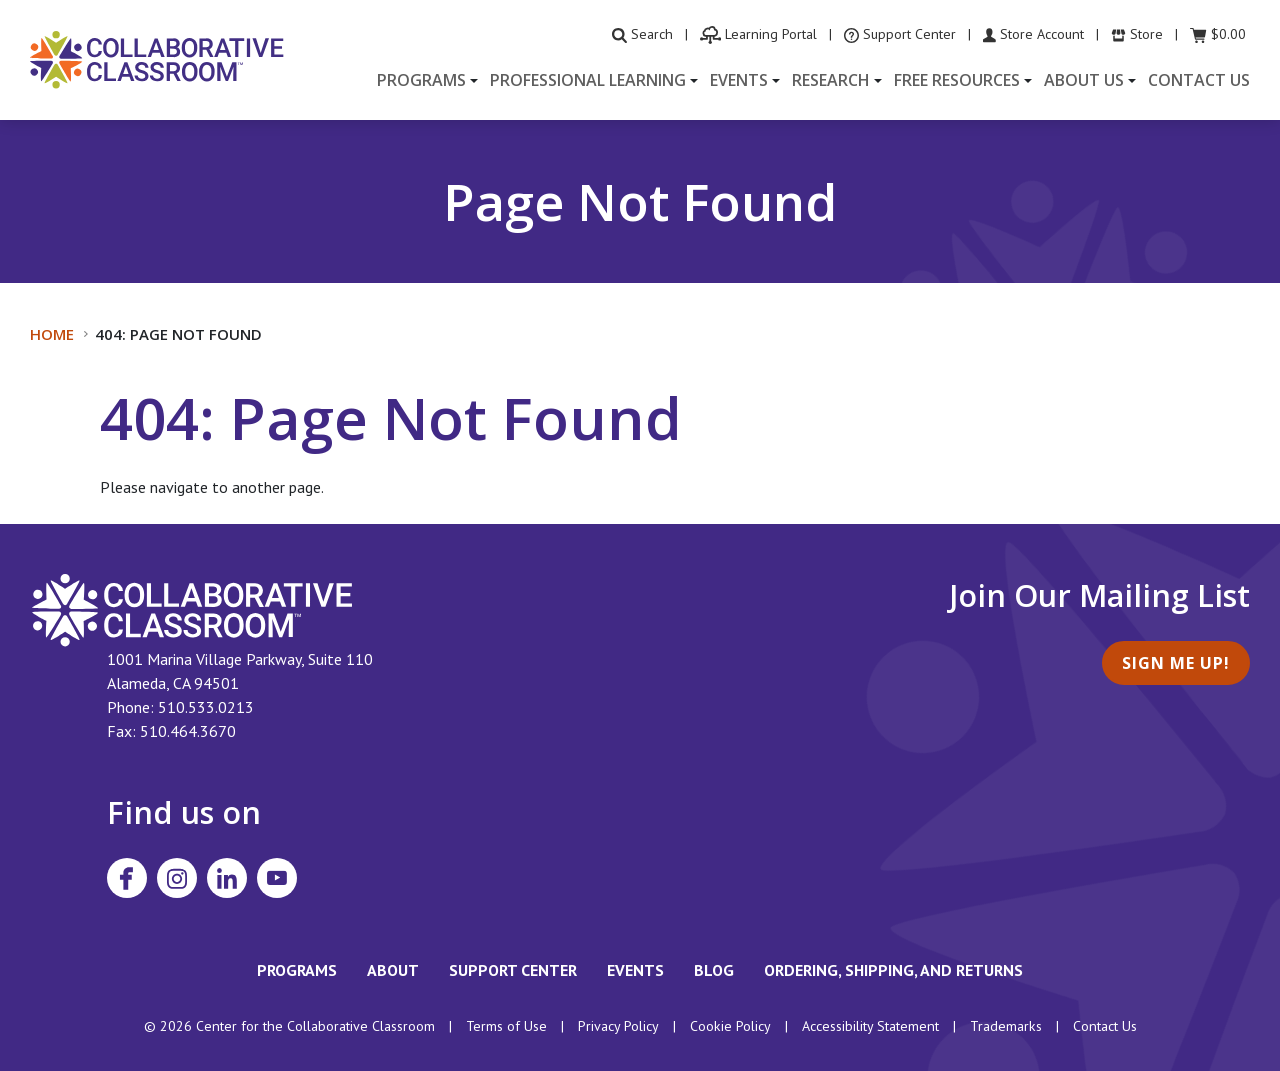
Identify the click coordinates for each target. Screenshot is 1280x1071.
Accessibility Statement (870, 1026)
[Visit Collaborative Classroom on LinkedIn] (227, 878)
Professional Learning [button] (588, 80)
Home (52, 334)
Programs (297, 970)
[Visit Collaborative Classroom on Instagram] (177, 878)
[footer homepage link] (192, 608)
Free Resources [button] (957, 80)
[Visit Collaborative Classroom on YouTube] (277, 878)
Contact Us (1199, 80)
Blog (714, 970)
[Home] (157, 58)
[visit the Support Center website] (900, 34)
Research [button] (831, 80)
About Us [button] (1084, 80)
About (393, 970)
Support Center (513, 970)
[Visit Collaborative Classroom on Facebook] (127, 878)
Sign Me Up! (1176, 663)
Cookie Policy (730, 1026)
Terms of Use (506, 1026)
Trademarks (1006, 1026)
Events (635, 970)
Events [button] (739, 80)
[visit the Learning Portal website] (758, 34)
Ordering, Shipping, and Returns (893, 970)
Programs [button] (421, 80)
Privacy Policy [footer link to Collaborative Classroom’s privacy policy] (618, 1026)
